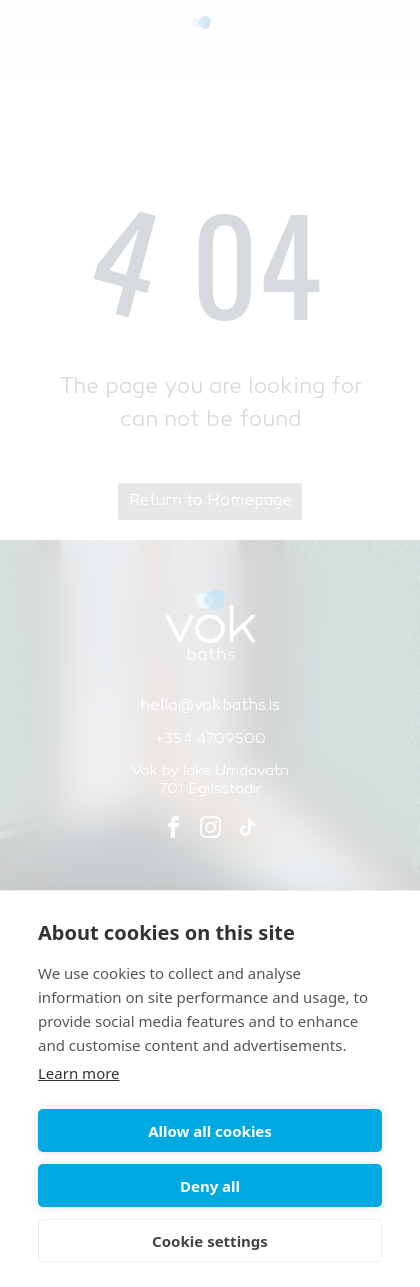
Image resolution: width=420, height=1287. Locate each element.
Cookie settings (210, 1241)
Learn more (79, 1073)
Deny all (210, 1186)
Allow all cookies (210, 1131)
